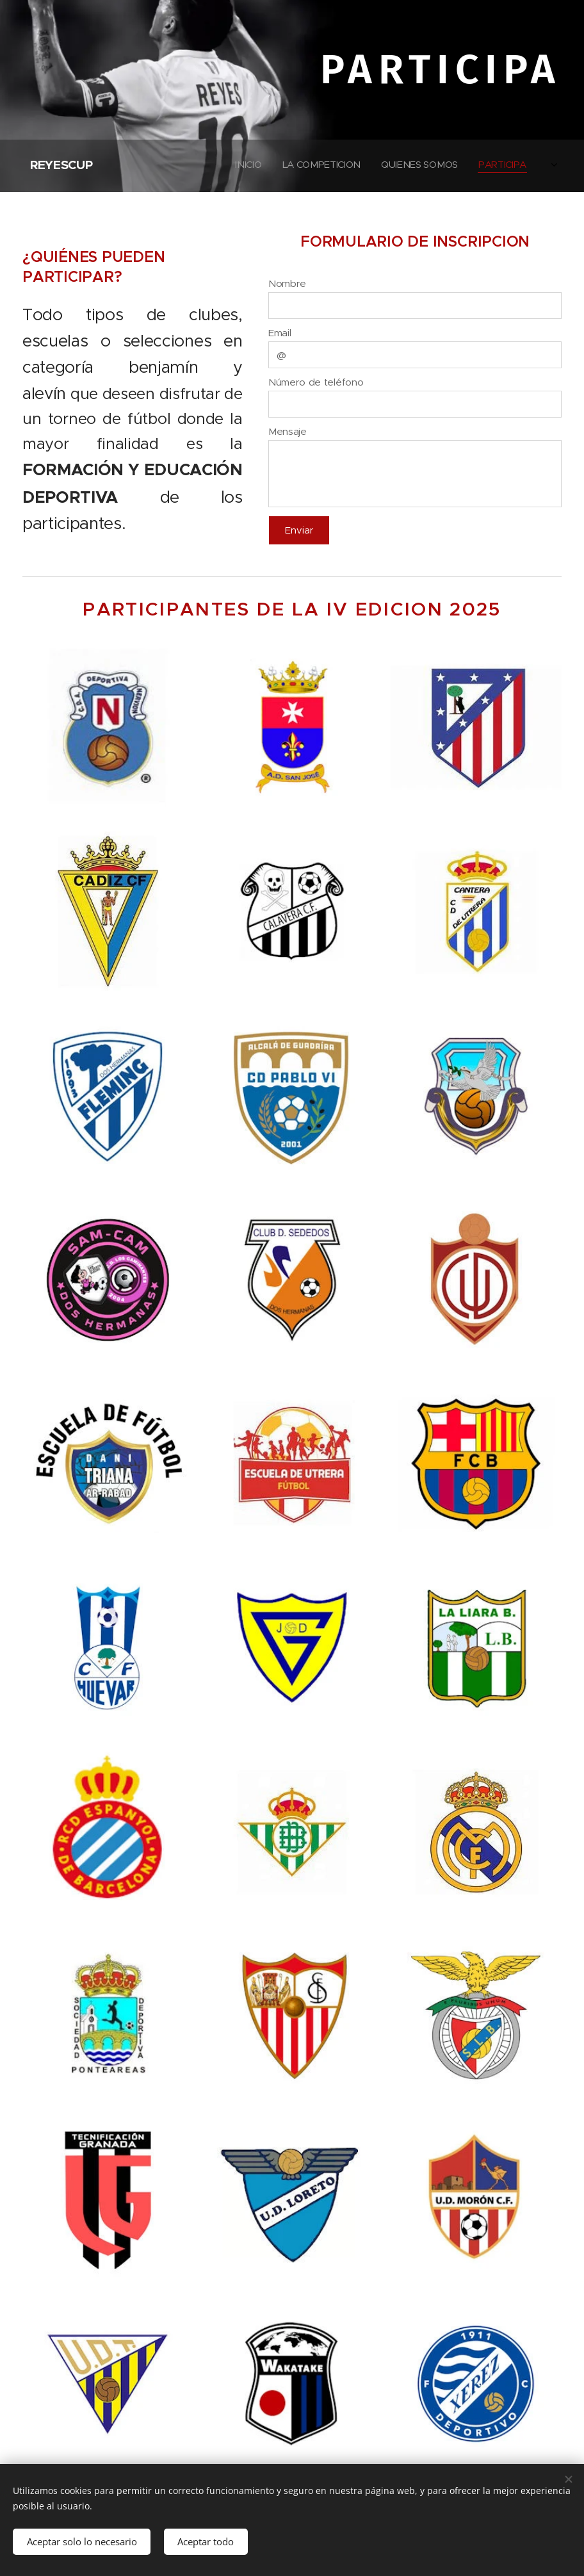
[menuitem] (435, 166)
